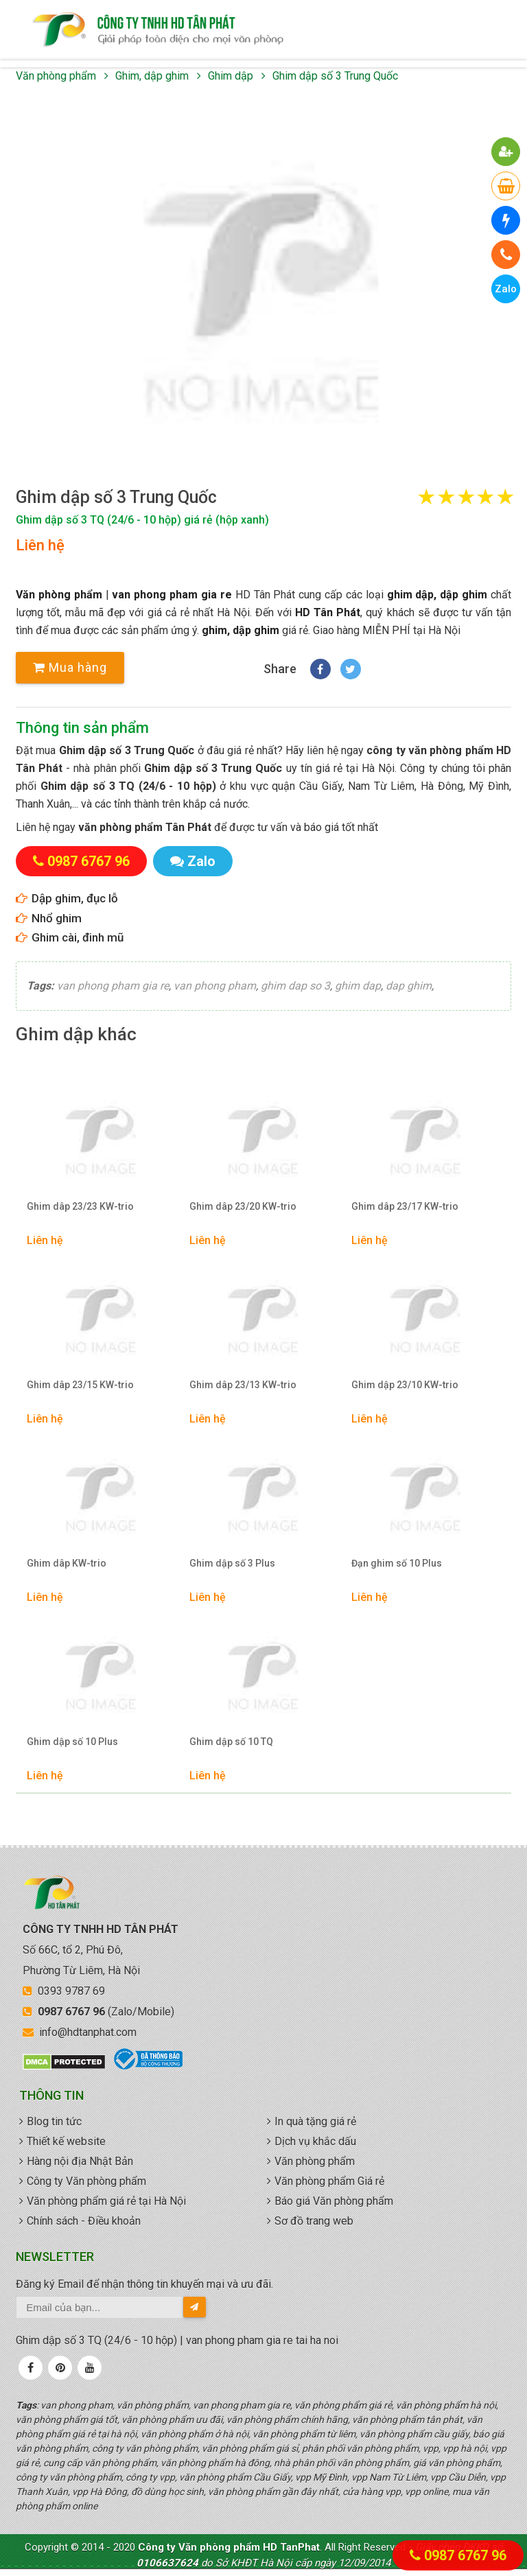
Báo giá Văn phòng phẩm (333, 2201)
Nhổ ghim (57, 918)
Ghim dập (230, 75)
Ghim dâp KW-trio (66, 1563)
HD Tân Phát (327, 612)
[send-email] (194, 2307)
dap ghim (409, 985)
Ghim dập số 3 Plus (232, 1563)
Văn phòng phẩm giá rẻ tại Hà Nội (106, 2201)
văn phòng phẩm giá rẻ (158, 30)
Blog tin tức (54, 2121)
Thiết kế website (66, 2141)
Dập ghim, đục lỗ (75, 898)
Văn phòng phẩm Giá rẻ (329, 2181)
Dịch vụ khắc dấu (315, 2141)
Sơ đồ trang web (313, 2220)
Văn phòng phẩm (56, 75)
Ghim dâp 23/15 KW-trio (80, 1384)
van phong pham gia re (171, 594)
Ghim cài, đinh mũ (78, 937)
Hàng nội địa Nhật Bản (80, 2161)
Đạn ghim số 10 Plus (396, 1563)
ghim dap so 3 (295, 985)
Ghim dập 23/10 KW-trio (404, 1384)
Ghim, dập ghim (152, 75)
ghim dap (358, 985)
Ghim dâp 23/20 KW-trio (242, 1206)
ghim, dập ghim (240, 630)
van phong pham (215, 985)
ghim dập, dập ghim (437, 594)
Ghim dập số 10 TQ (231, 1741)
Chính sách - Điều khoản (84, 2220)
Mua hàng (70, 667)
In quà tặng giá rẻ (315, 2121)
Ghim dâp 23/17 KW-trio (404, 1206)
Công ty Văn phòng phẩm (86, 2181)
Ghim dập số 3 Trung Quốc (335, 75)
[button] (263, 286)
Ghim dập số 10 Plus (72, 1741)
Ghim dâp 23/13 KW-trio (242, 1384)
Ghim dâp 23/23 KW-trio (80, 1206)
